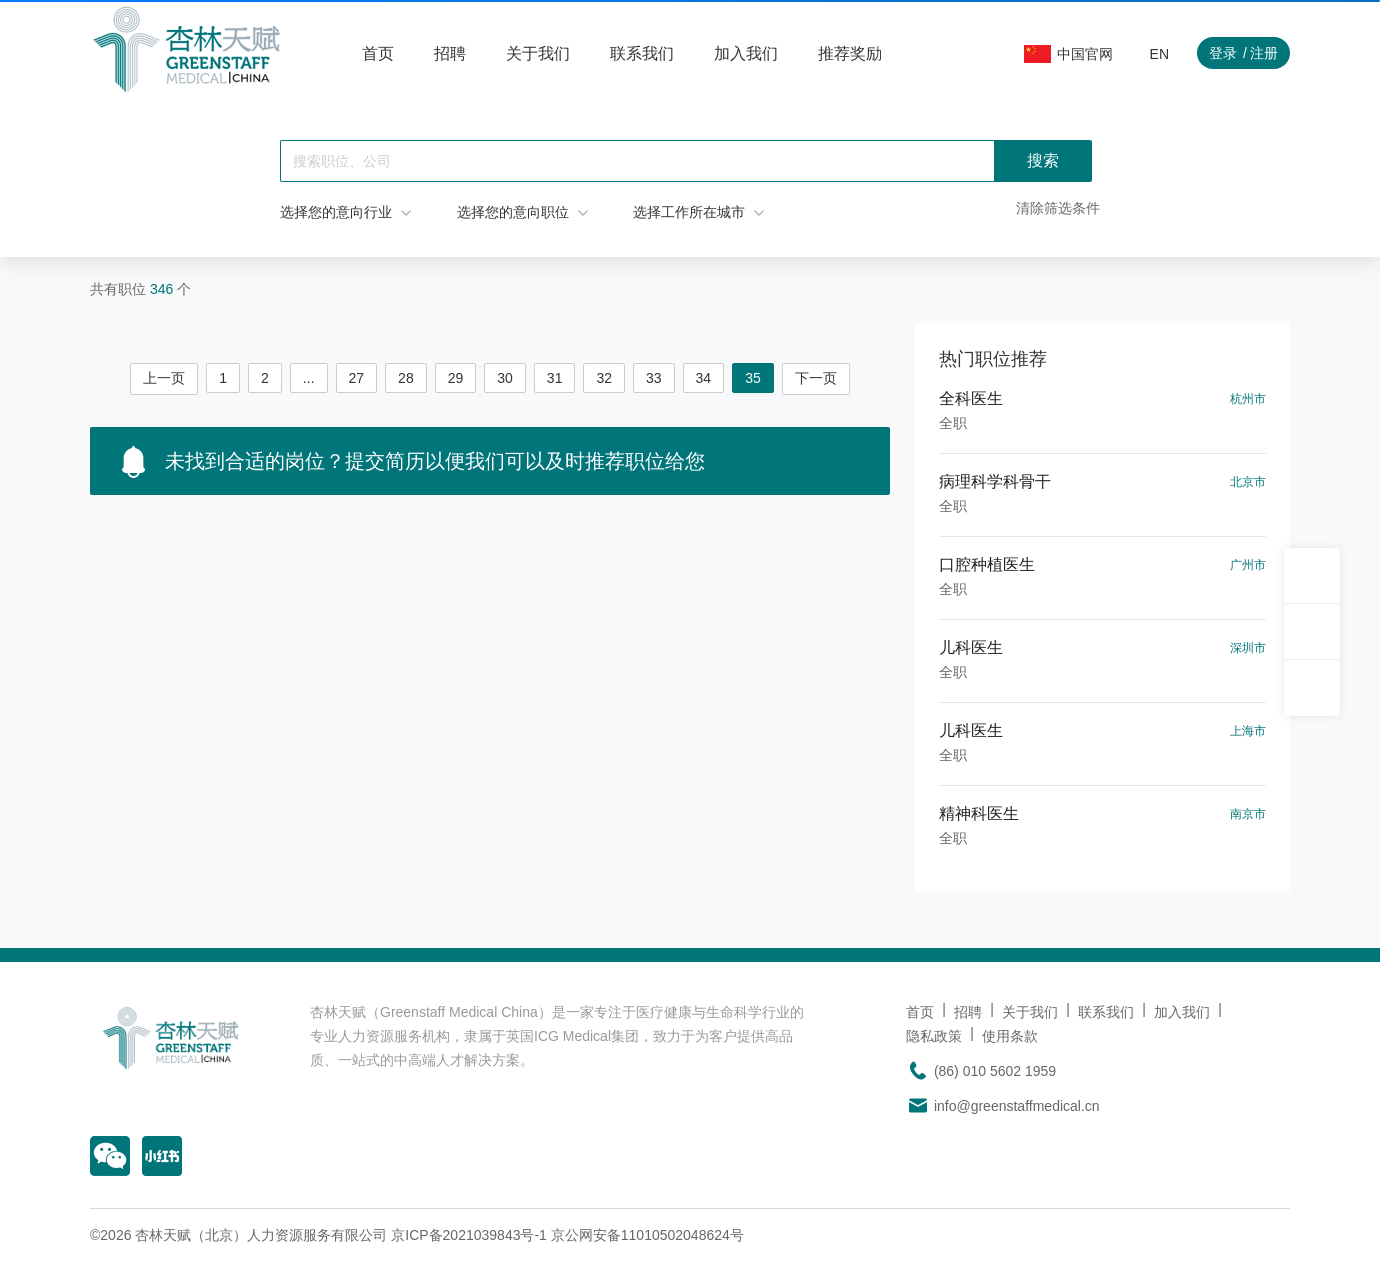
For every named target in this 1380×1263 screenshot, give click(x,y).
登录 (1223, 53)
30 (505, 378)
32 (604, 378)
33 (654, 378)
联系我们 (642, 53)
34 (704, 378)
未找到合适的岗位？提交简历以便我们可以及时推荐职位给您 (413, 462)
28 (406, 378)
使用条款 (1010, 1036)
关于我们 (538, 53)
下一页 (816, 378)
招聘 (450, 53)
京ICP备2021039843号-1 (469, 1235)
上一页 (164, 378)
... (309, 378)
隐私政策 (934, 1036)
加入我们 (746, 53)
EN (1159, 54)
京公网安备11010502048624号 (647, 1235)
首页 (378, 53)
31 (555, 378)
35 (753, 378)
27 (357, 378)
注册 (1264, 53)
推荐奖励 (850, 53)
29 (456, 378)
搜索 (1043, 160)
